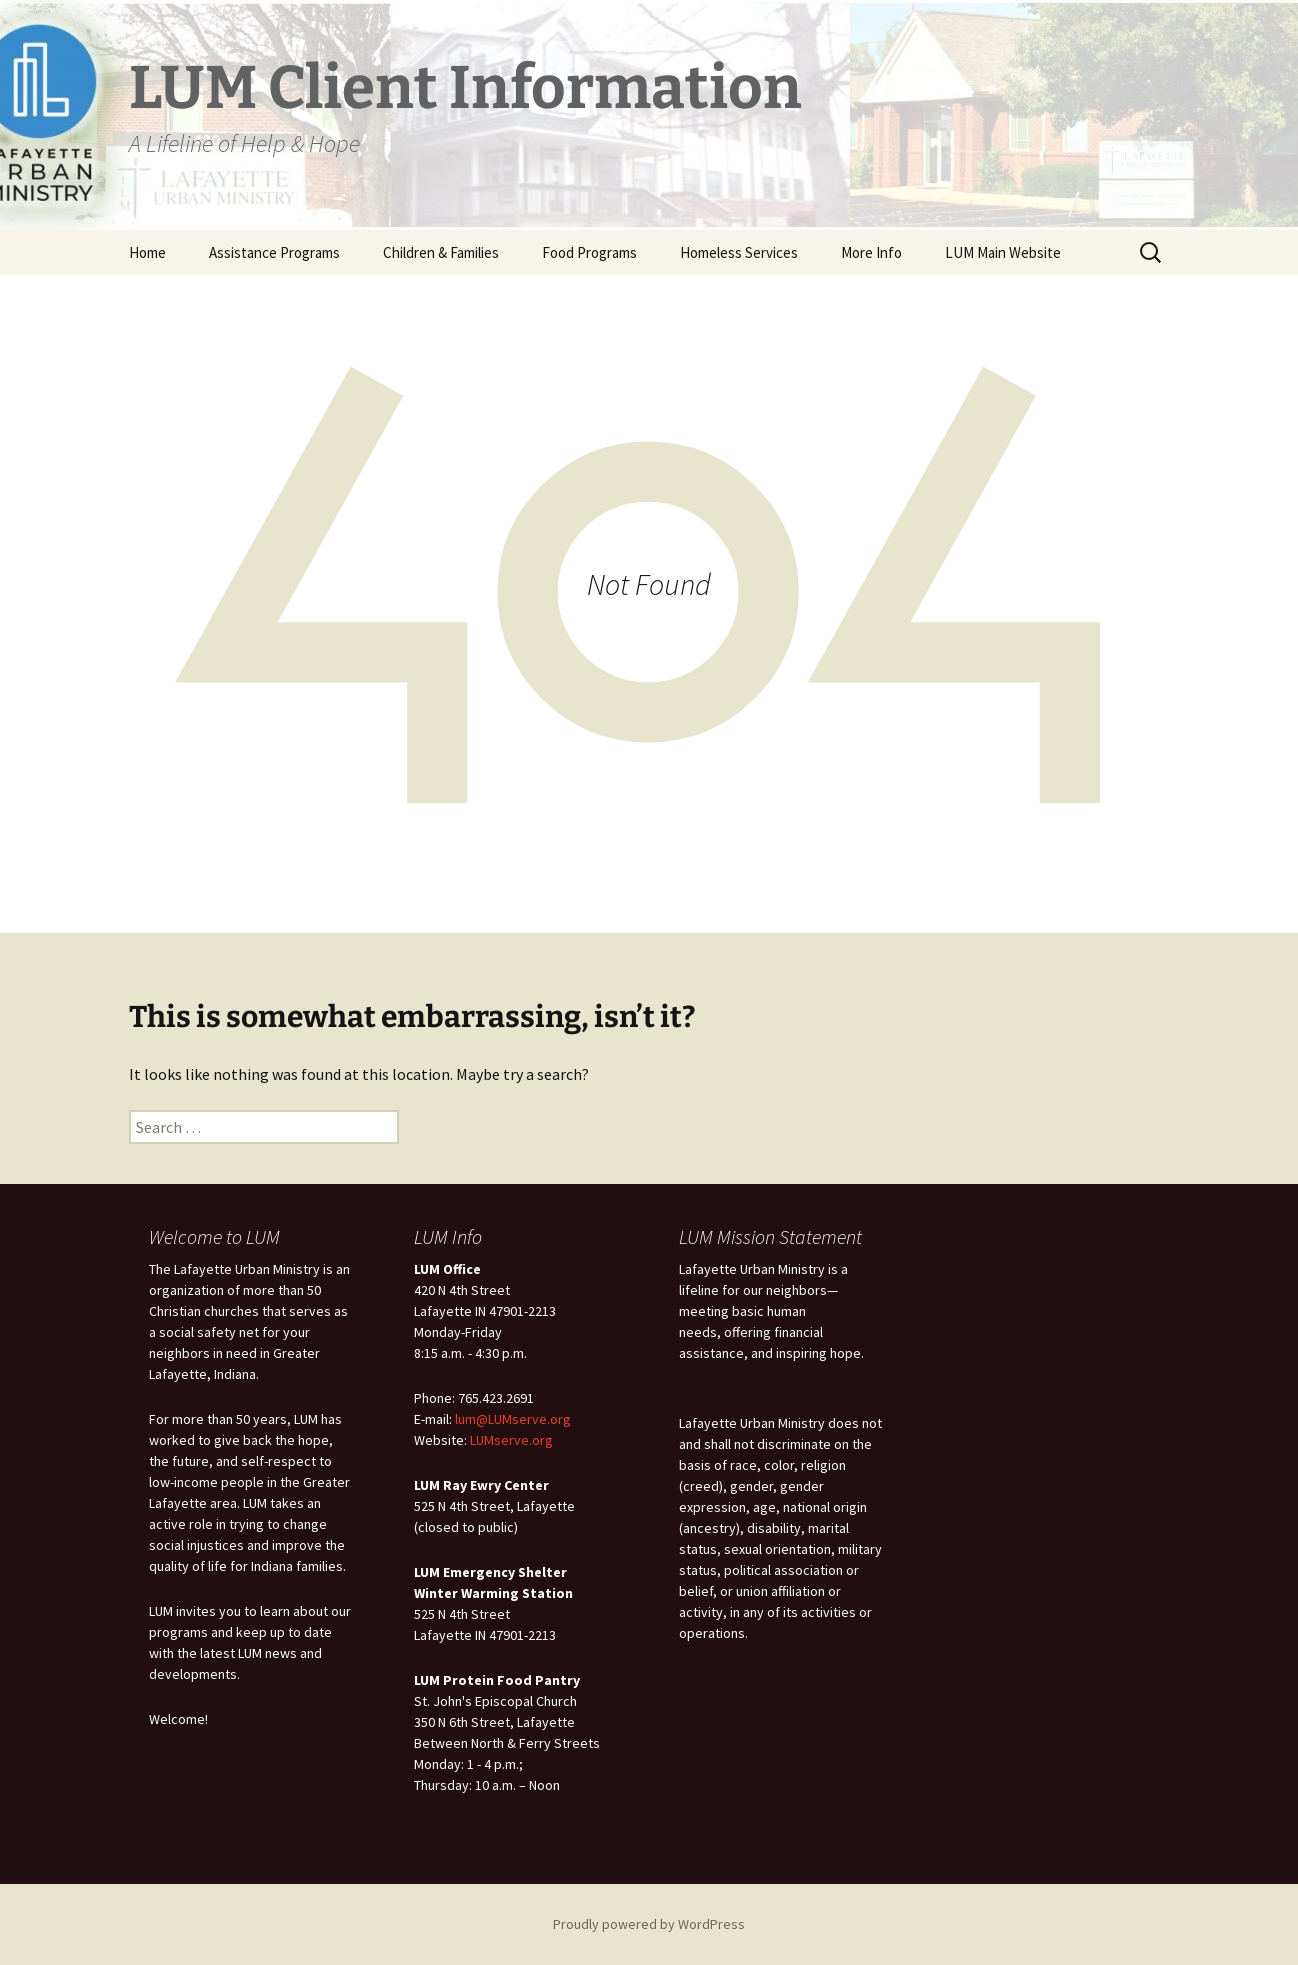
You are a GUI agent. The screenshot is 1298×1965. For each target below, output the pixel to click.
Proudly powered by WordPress (649, 1924)
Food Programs (589, 252)
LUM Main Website (1003, 252)
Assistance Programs (274, 252)
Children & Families (441, 252)
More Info (871, 252)
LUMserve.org (511, 1440)
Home (147, 252)
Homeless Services (739, 252)
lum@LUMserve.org (513, 1419)
